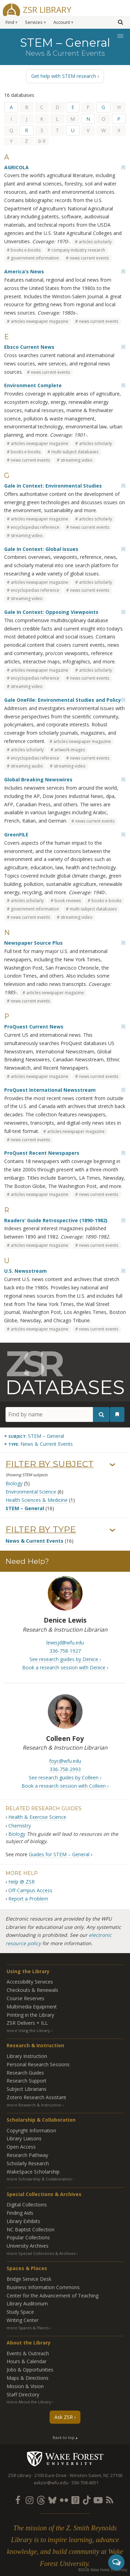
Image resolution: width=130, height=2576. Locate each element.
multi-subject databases (74, 452)
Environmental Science (31, 1491)
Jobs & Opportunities (30, 2369)
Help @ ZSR (21, 1881)
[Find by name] (58, 1414)
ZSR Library (47, 9)
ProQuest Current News (33, 1026)
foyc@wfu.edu (65, 1761)
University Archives (28, 2245)
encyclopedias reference (35, 527)
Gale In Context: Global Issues (41, 549)
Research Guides (25, 2072)
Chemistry (19, 1825)
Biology (14, 1483)
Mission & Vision (25, 2386)
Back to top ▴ (65, 2437)
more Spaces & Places (28, 2327)
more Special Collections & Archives (41, 2253)
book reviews (67, 901)
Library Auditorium (27, 2303)
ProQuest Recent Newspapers (41, 1153)
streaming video (77, 460)
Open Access (21, 2146)
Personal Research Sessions (38, 2064)
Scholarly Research (28, 2163)
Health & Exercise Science (37, 1817)
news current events (89, 258)
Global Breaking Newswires (38, 779)
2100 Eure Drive (50, 2475)
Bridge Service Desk (29, 2279)
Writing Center (22, 2320)
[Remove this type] (38, 1444)
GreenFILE (16, 834)
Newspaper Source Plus (33, 943)
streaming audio (27, 766)
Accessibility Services (30, 1981)
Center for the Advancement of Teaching (52, 2295)
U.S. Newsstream (25, 1271)
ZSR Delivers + (27, 2023)
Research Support (26, 2080)
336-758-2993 (65, 1769)
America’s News (24, 271)
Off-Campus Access (30, 1890)
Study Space (20, 2312)
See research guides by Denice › (65, 1659)
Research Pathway (27, 2155)
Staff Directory (23, 2394)
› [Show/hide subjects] (112, 1465)
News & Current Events (34, 1541)
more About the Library (29, 2401)
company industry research (78, 250)
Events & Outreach (28, 2353)
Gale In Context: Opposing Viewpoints (51, 612)
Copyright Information (31, 2130)
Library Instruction (27, 2056)
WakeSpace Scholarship (33, 2171)
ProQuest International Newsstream (50, 1090)
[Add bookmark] (123, 167)
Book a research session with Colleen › (65, 1786)
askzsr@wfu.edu (51, 2483)
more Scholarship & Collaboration (39, 2179)
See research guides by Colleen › (65, 1777)
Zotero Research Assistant (36, 2097)
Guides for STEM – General (59, 1854)
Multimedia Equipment (32, 2006)
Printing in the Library (30, 2015)
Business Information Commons (43, 2287)
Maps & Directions (28, 2378)
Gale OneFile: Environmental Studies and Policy (62, 700)
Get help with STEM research (63, 76)
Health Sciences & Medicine (37, 1500)
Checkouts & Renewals (32, 1990)
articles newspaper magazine (39, 321)
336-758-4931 (84, 2483)
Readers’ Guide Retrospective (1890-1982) (55, 1220)
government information (35, 258)
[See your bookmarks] (117, 1414)
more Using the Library (28, 2030)
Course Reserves (25, 1998)
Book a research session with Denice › (65, 1667)
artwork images (69, 750)
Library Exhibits (23, 2221)
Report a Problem (28, 1898)
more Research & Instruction (34, 2104)
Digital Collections (27, 2204)
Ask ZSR (63, 2417)
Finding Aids (20, 2213)
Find (10, 22)
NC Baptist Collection (30, 2229)
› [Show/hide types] (112, 1531)
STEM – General (25, 1508)
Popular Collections (28, 2237)
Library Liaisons (24, 2138)
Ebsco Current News (29, 347)
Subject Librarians (26, 2089)
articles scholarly (95, 242)
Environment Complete (33, 385)
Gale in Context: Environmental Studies (53, 485)
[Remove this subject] (34, 1436)
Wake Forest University (65, 2458)
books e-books (26, 250)
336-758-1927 (65, 1651)
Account (61, 22)
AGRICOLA (16, 167)
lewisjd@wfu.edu (65, 1642)
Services (34, 22)
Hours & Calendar (26, 2361)
